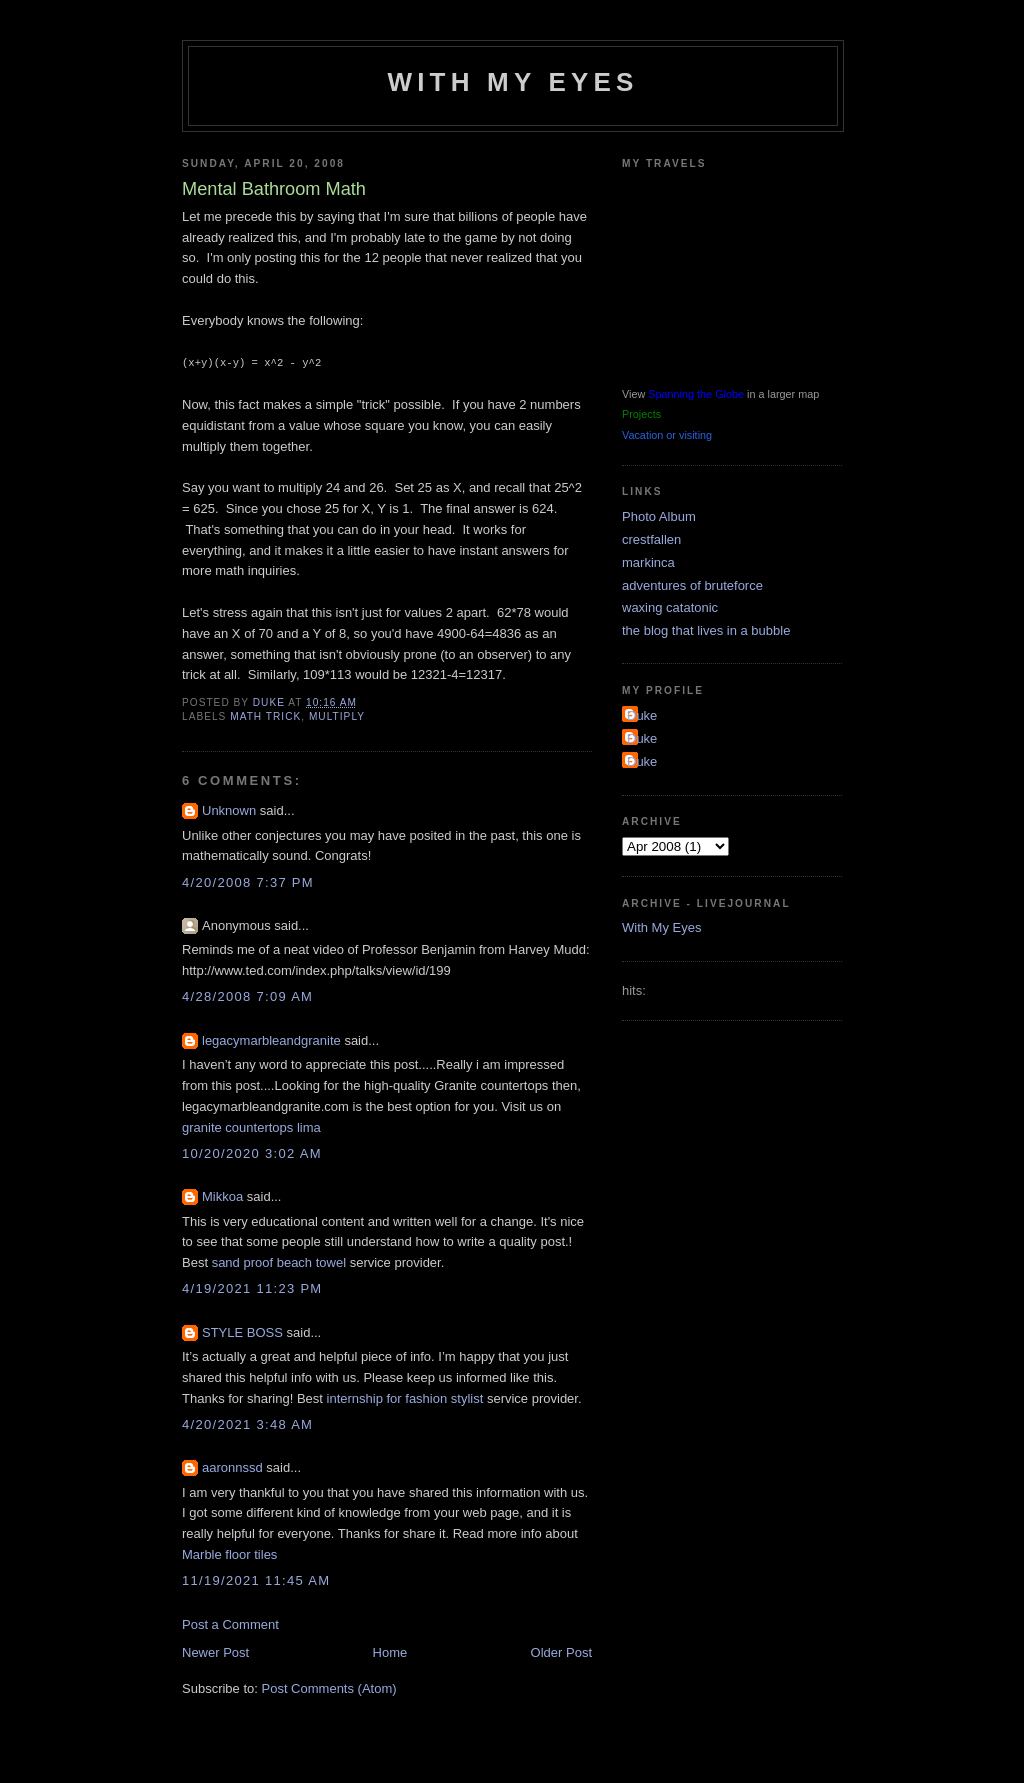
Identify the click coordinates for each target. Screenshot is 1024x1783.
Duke (642, 715)
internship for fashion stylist (405, 1397)
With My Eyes (512, 82)
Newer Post (215, 1651)
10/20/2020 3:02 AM (252, 1152)
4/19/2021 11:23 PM (252, 1287)
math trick (265, 715)
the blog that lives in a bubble (706, 630)
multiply (337, 715)
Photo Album (659, 516)
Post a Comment (230, 1623)
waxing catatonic (670, 607)
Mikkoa (222, 1195)
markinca (648, 562)
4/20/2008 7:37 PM (248, 881)
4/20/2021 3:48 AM (247, 1423)
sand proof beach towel (279, 1261)
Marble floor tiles (229, 1553)
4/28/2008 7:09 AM (247, 995)
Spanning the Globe (696, 394)
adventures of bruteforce (692, 585)
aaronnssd (232, 1466)
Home (390, 1651)
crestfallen (651, 539)
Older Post (561, 1651)
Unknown (229, 809)
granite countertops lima (251, 1126)
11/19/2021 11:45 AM (256, 1579)
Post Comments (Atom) (329, 1687)
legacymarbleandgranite (271, 1039)
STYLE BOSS (242, 1331)
